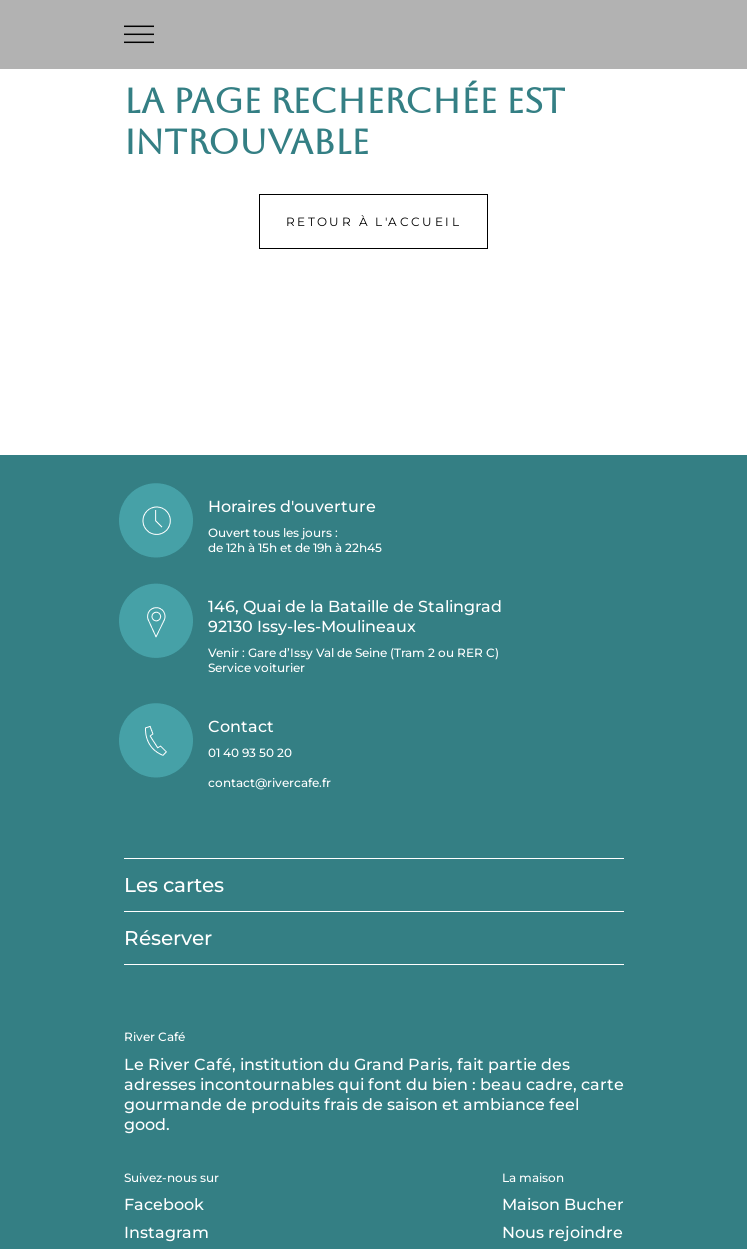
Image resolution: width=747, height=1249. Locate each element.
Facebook (164, 1204)
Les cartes (174, 885)
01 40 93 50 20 (250, 752)
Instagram (166, 1232)
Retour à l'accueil (373, 221)
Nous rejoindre (562, 1232)
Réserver (168, 938)
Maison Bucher (563, 1204)
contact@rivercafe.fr (269, 782)
